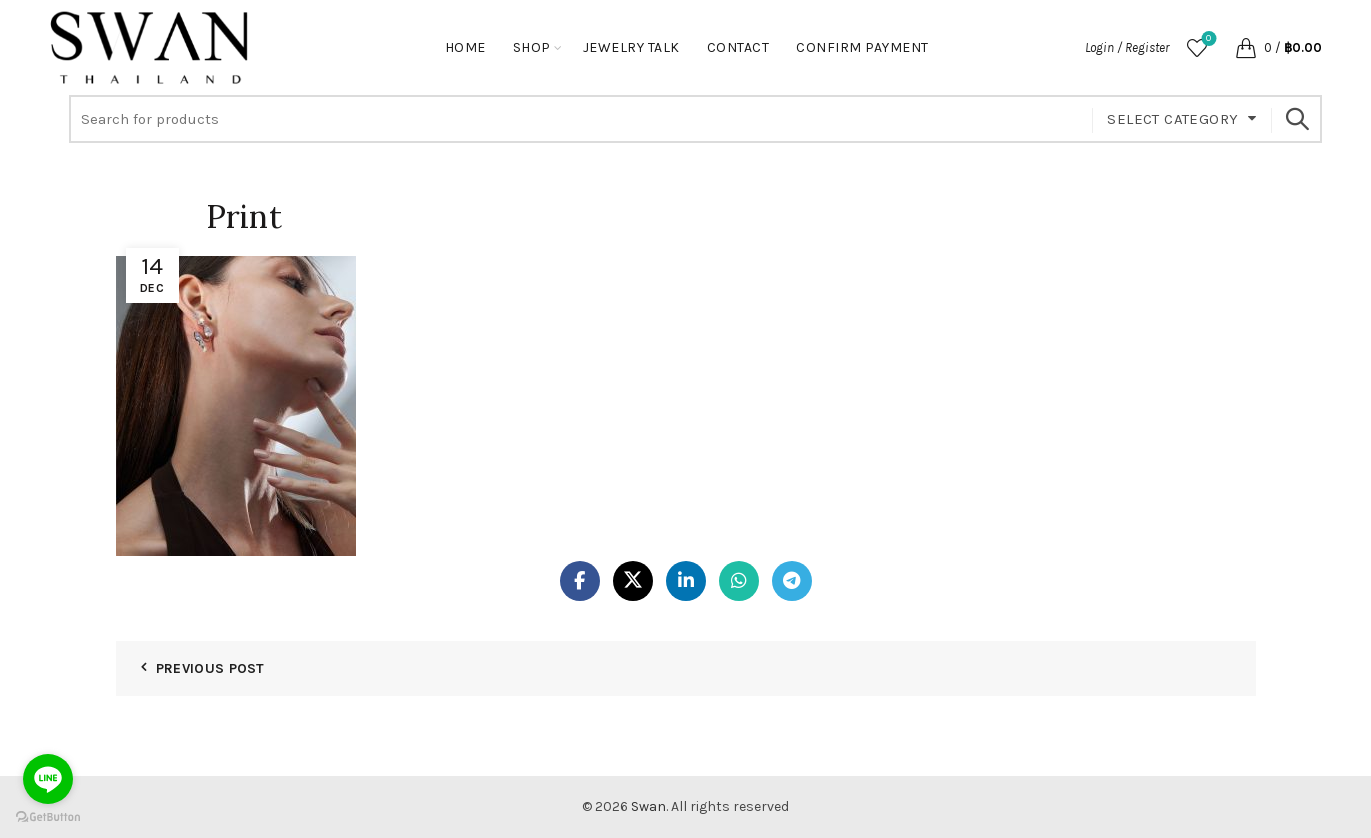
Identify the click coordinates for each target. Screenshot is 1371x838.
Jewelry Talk (631, 47)
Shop (532, 47)
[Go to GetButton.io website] (48, 817)
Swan (648, 806)
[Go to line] (48, 779)
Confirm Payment (862, 47)
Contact (738, 47)
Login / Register (1127, 47)
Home (465, 47)
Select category (1172, 119)
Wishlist (1206, 39)
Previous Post (210, 668)
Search (1297, 119)
